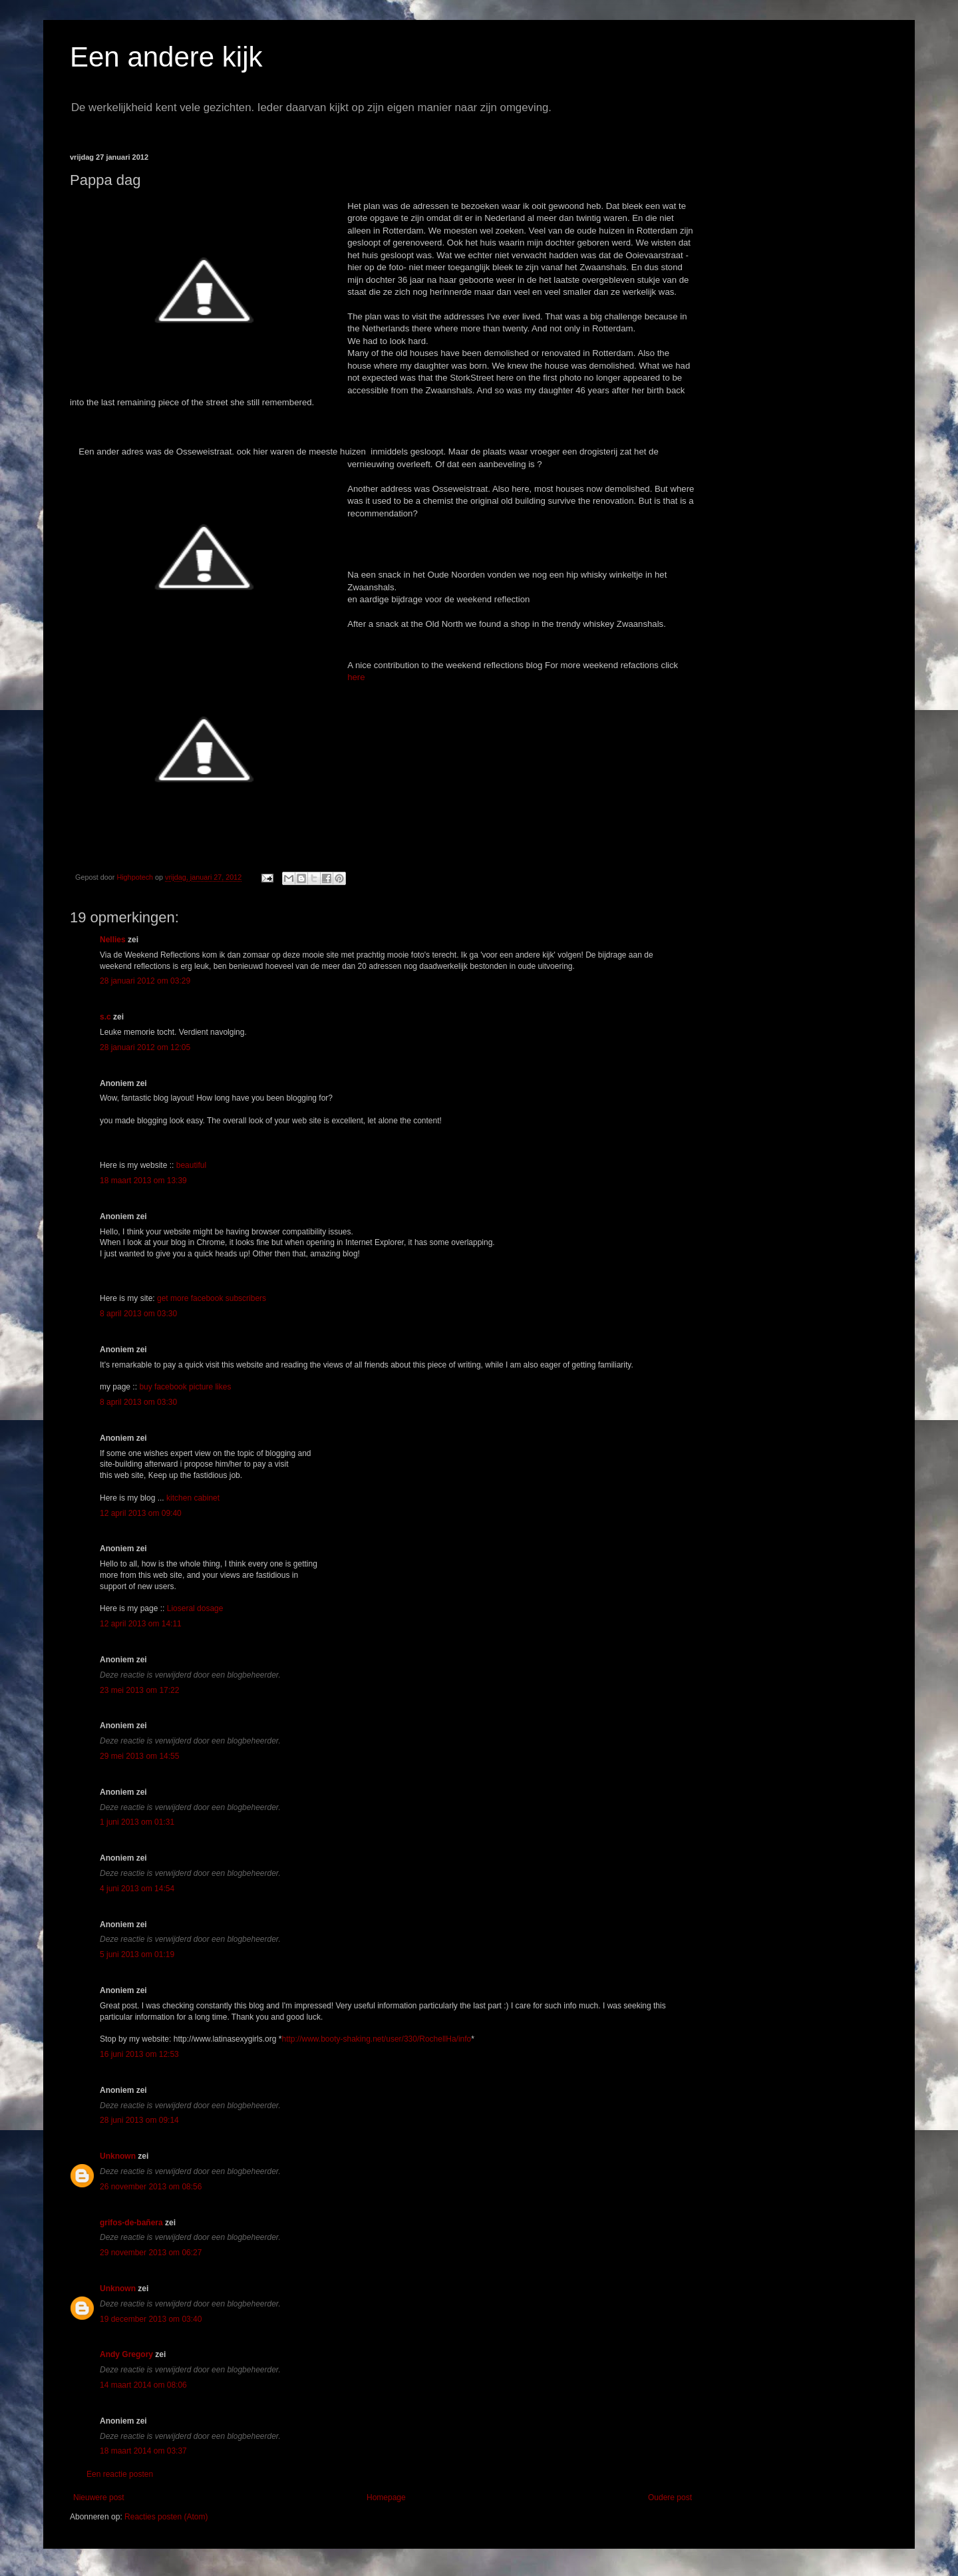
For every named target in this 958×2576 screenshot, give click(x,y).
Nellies (113, 939)
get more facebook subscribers (211, 1298)
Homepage (386, 2497)
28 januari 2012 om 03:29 (145, 981)
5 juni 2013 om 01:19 (137, 1954)
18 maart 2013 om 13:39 (143, 1180)
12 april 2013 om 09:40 (141, 1513)
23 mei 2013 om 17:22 (139, 1690)
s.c (105, 1016)
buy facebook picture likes (185, 1386)
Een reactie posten (119, 2474)
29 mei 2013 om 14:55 (139, 1756)
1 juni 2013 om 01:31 (137, 1822)
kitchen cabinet (193, 1498)
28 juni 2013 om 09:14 (139, 2120)
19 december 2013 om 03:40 (151, 2319)
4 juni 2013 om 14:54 (137, 1888)
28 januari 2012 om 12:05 (145, 1047)
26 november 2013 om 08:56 (151, 2186)
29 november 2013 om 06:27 (151, 2252)
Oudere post (670, 2497)
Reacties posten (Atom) (166, 2516)
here (356, 677)
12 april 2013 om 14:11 (141, 1623)
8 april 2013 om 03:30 (138, 1313)
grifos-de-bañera (131, 2222)
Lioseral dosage (195, 1608)
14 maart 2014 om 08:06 (143, 2385)
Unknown (118, 2156)
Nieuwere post (98, 2497)
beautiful (191, 1165)
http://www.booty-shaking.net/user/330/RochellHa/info (376, 2039)
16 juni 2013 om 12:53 (139, 2054)
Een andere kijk (166, 57)
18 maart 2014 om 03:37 (143, 2451)
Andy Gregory (126, 2354)
